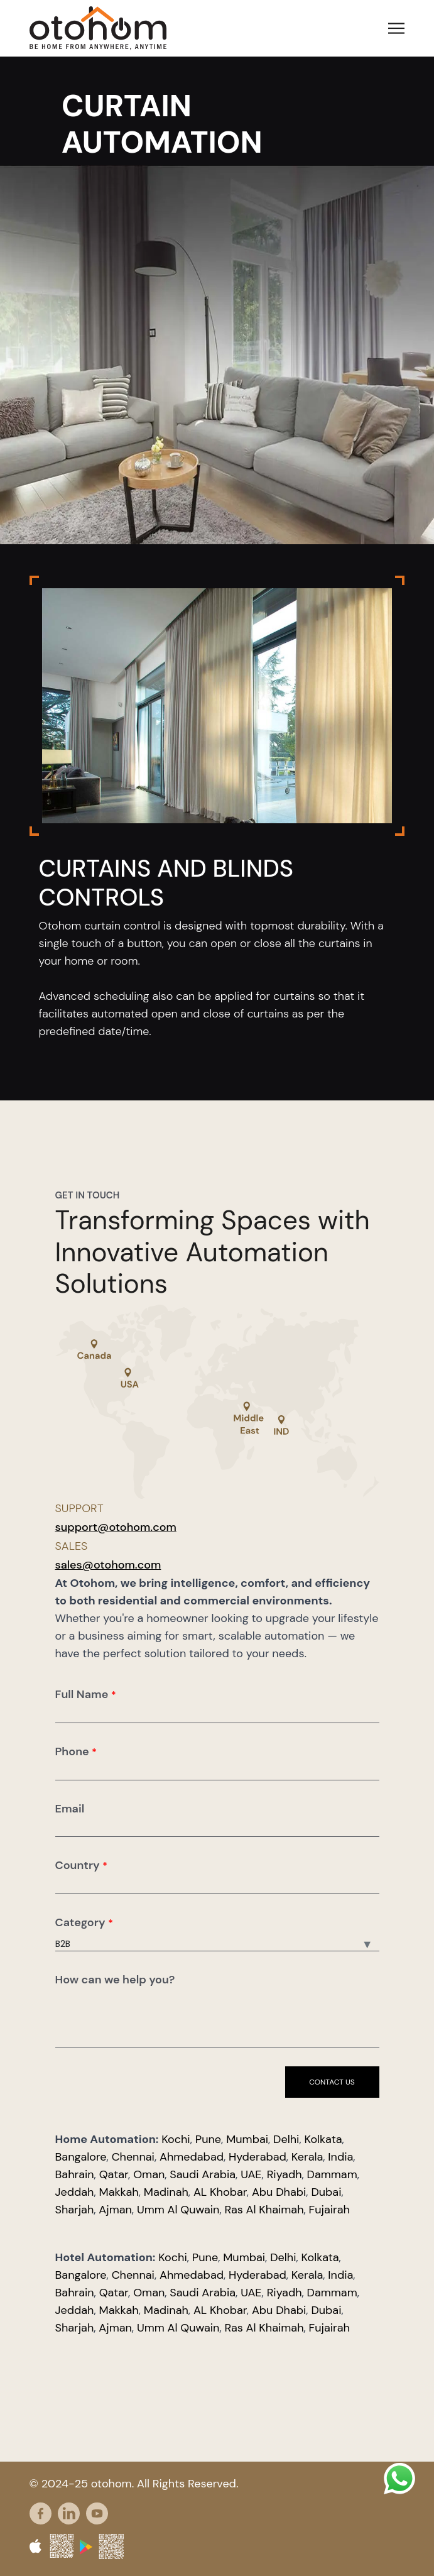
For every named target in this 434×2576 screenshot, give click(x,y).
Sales (71, 1546)
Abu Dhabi (279, 2192)
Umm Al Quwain (178, 2209)
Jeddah (74, 2192)
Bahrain (74, 2174)
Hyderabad (257, 2156)
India (340, 2156)
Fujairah (329, 2209)
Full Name (85, 1694)
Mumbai (247, 2139)
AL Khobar (220, 2192)
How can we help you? (115, 1979)
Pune (208, 2139)
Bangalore (81, 2156)
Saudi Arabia (203, 2174)
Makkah (119, 2192)
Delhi (286, 2139)
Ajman (115, 2209)
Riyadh (284, 2174)
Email (70, 1808)
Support (79, 1508)
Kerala (307, 2156)
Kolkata (323, 2139)
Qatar (113, 2174)
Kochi (175, 2139)
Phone (76, 1751)
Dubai (326, 2192)
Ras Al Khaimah (264, 2209)
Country (81, 1865)
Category (84, 1922)
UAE (251, 2174)
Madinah (166, 2192)
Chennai (133, 2156)
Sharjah (74, 2209)
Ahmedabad (192, 2156)
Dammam (332, 2174)
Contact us (332, 2082)
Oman (149, 2174)
